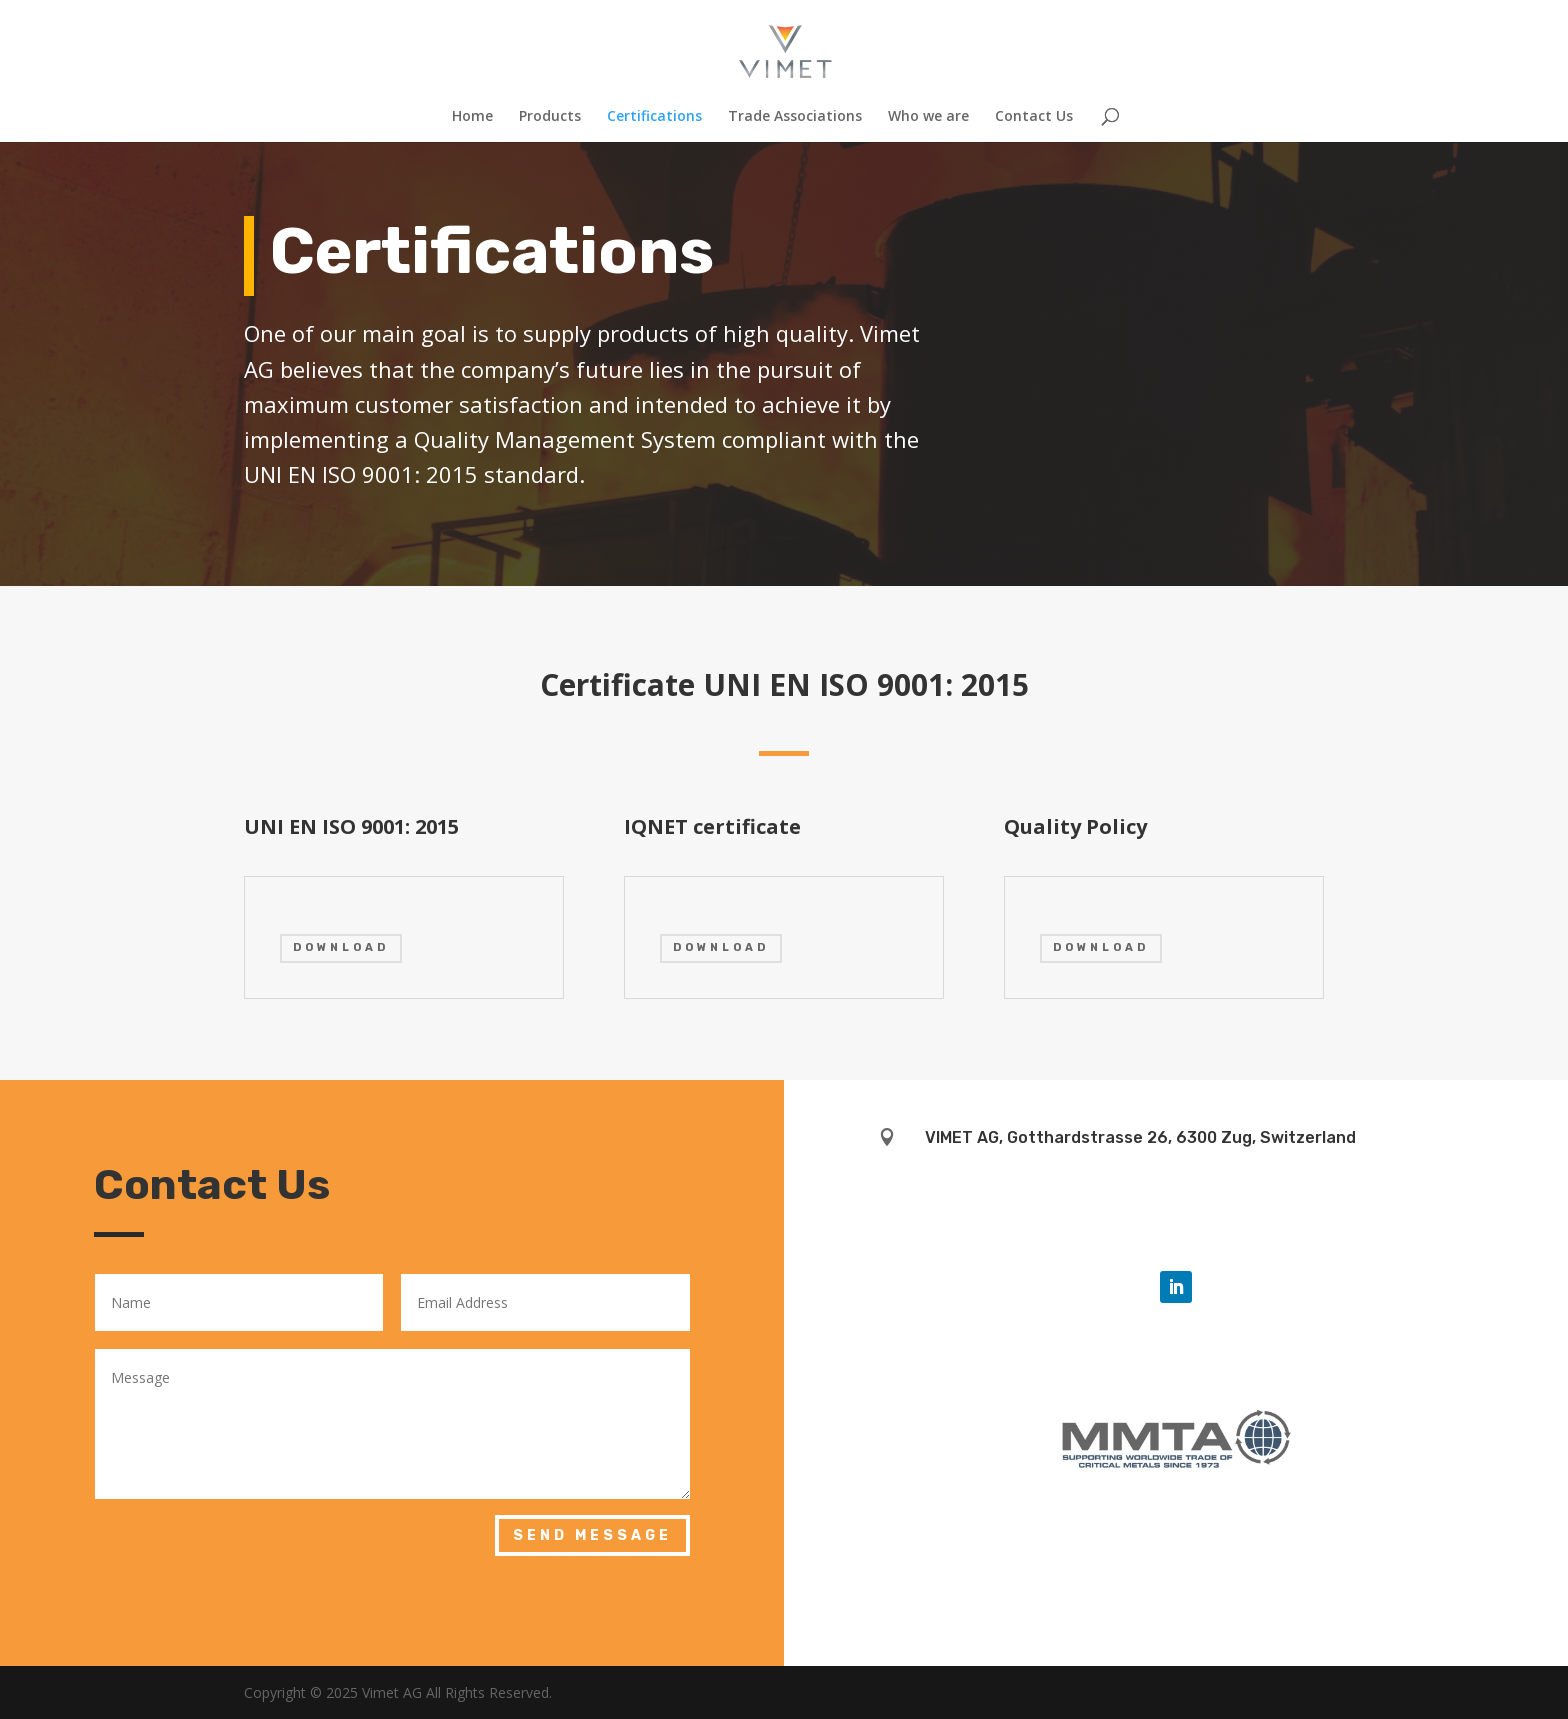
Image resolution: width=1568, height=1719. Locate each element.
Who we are (928, 117)
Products (550, 117)
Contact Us (1034, 117)
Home (472, 117)
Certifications (654, 117)
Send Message (592, 1535)
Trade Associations (795, 117)
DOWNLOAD (341, 947)
